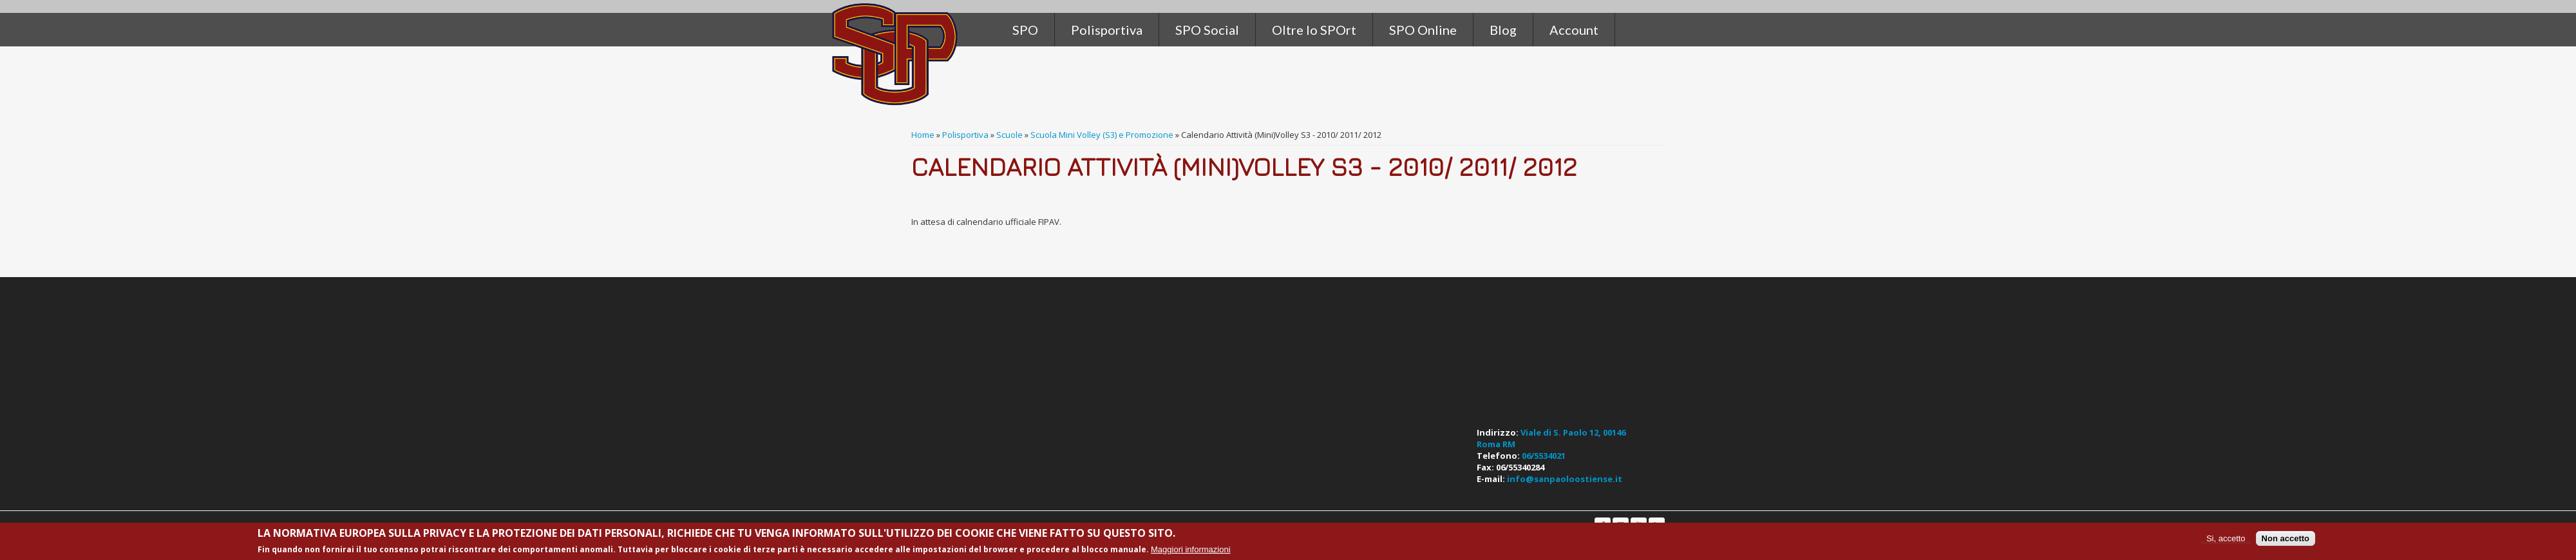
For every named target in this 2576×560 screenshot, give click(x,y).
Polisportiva (965, 134)
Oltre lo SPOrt (1314, 29)
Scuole (1009, 134)
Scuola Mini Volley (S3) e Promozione (1101, 134)
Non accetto (2285, 538)
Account (1573, 29)
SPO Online (1423, 29)
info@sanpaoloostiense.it (1564, 479)
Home (922, 134)
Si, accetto (2226, 538)
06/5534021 (1544, 455)
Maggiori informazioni (1191, 549)
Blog (1503, 29)
